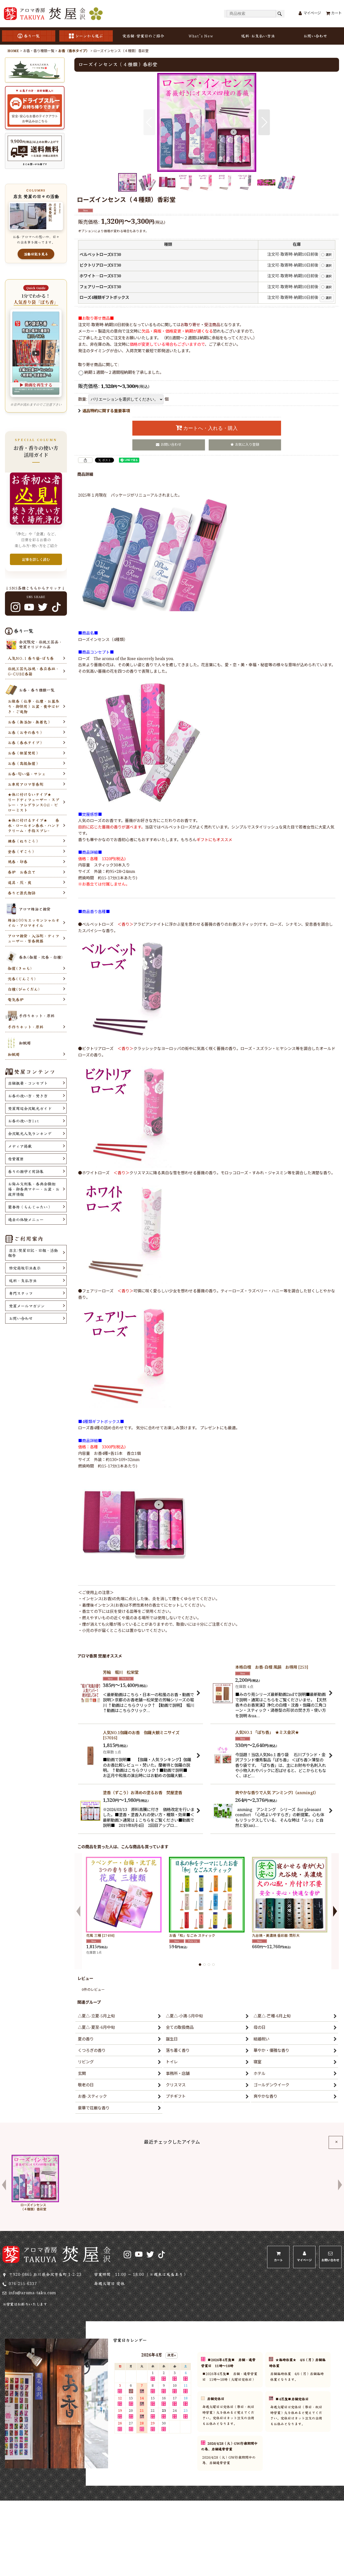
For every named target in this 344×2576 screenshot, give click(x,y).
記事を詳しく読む (36, 559)
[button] (149, 122)
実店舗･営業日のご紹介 (143, 36)
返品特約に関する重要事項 (104, 411)
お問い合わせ (315, 36)
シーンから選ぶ (86, 36)
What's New (200, 36)
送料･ (258, 36)
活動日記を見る (36, 254)
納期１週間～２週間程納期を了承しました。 (124, 372)
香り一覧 (29, 36)
